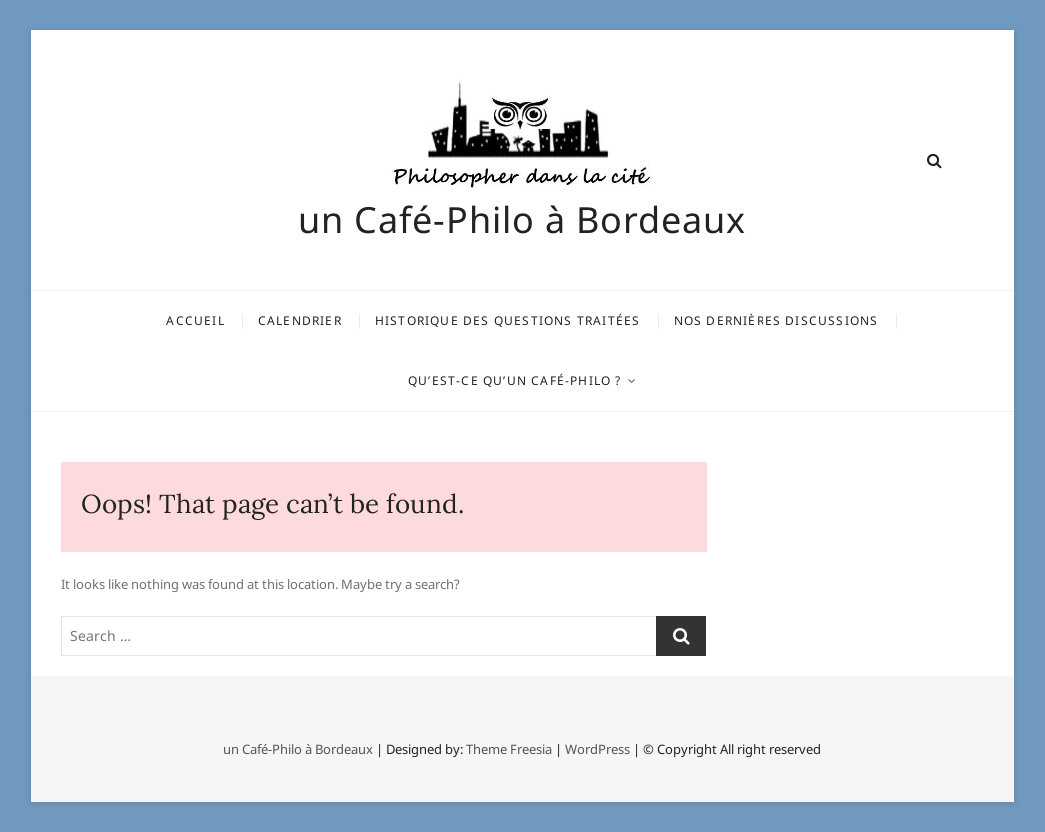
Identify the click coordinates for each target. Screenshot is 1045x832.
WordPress (597, 749)
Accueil (195, 320)
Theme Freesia (509, 749)
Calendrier (300, 320)
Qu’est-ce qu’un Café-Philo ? (515, 380)
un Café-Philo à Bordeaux (522, 220)
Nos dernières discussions (776, 320)
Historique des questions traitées (508, 320)
